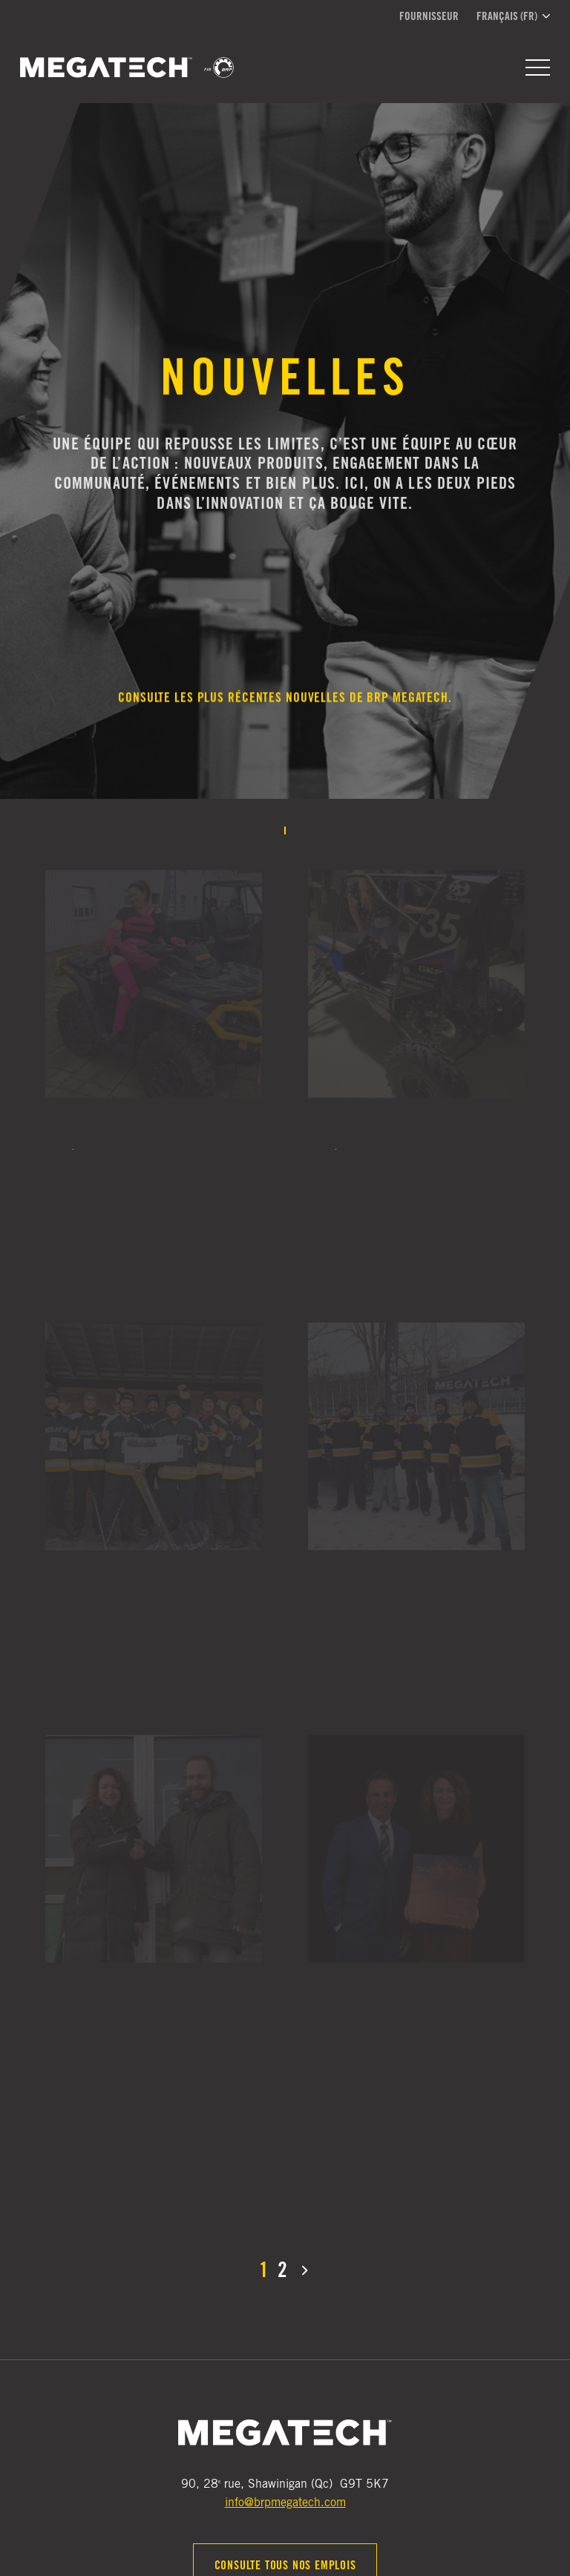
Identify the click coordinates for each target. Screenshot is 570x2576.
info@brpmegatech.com (285, 2503)
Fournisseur (429, 17)
